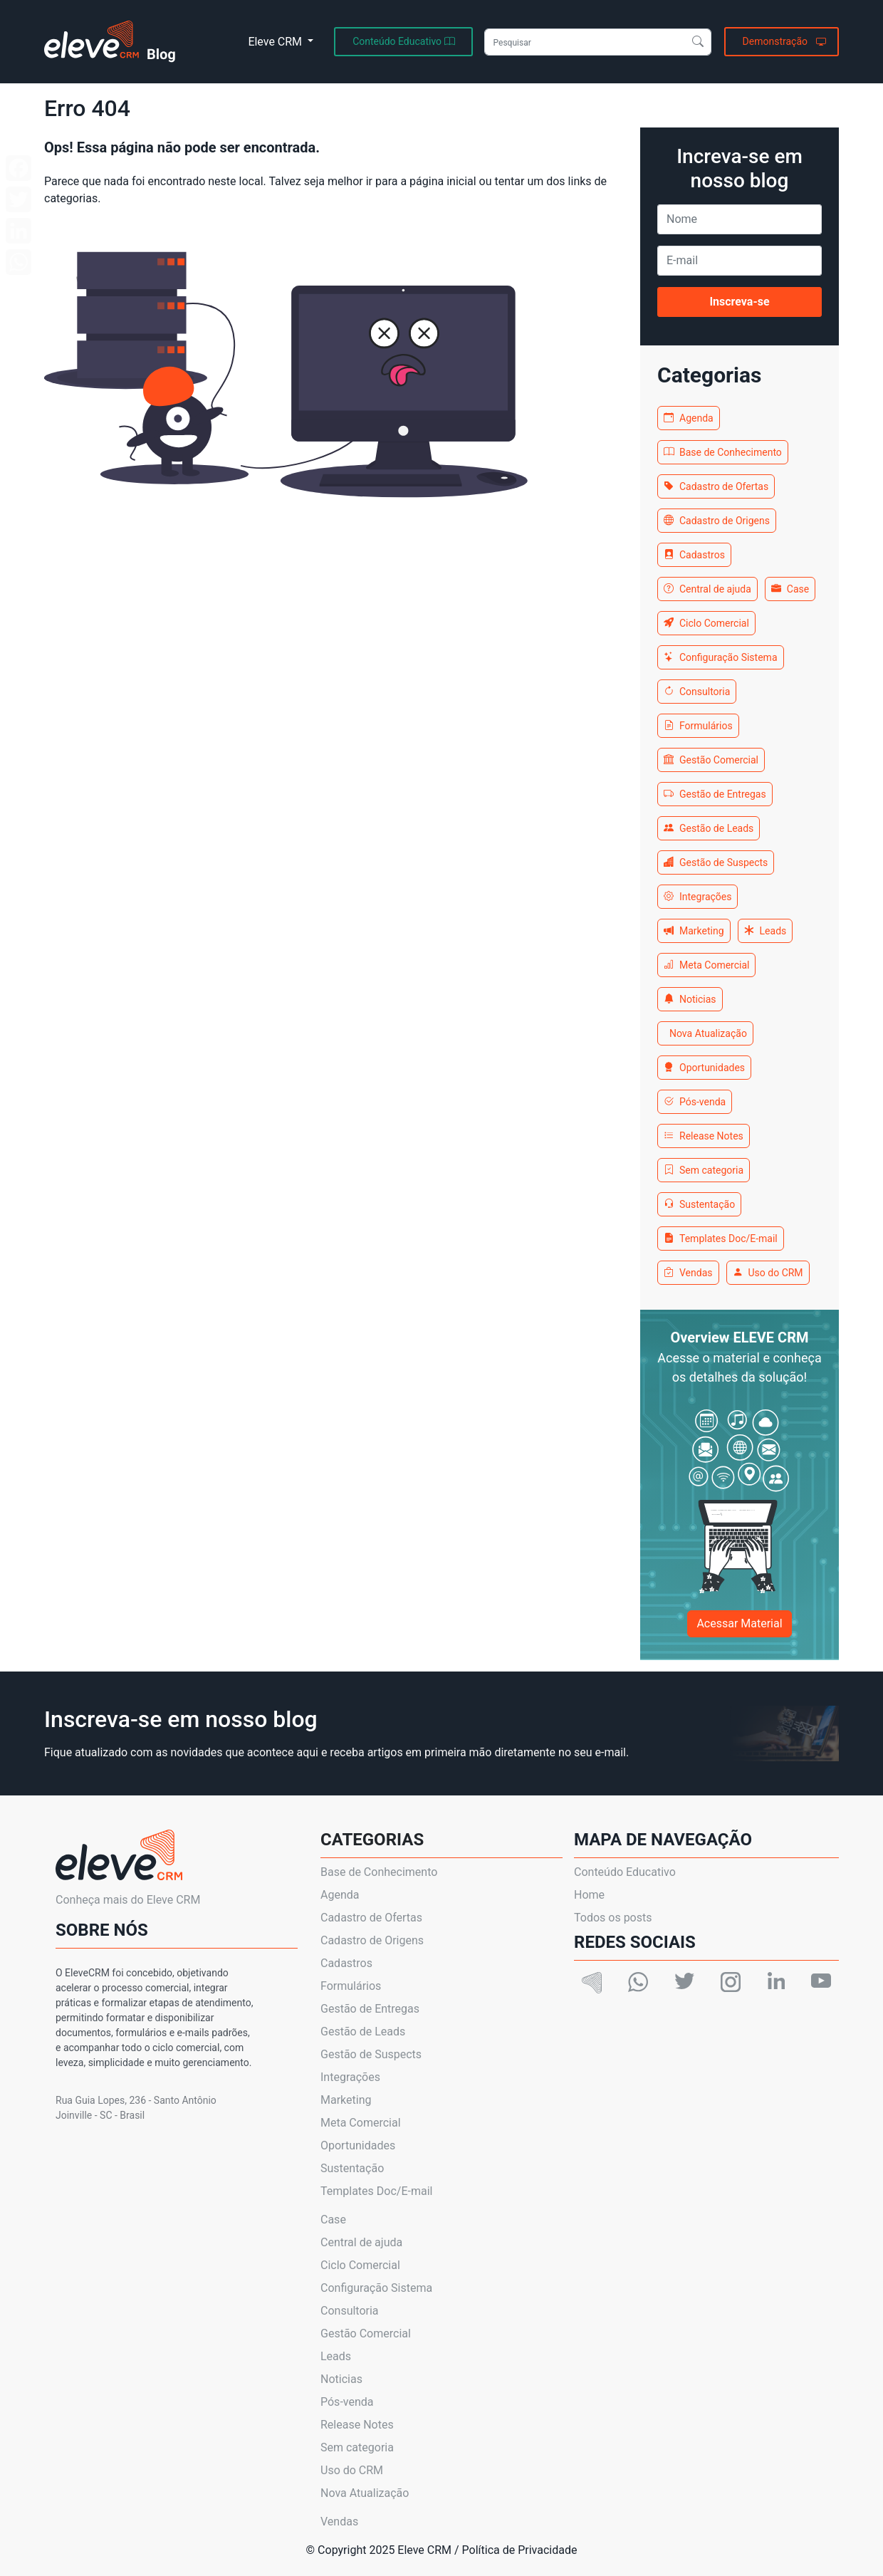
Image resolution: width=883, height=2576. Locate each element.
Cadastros (694, 554)
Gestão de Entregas (715, 794)
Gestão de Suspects (716, 862)
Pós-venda (695, 1101)
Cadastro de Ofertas (716, 486)
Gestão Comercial (711, 760)
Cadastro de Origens (717, 520)
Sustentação (699, 1204)
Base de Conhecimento (723, 452)
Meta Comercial (706, 965)
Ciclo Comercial (706, 623)
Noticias (690, 999)
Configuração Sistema (721, 657)
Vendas (688, 1272)
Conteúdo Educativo (625, 1872)
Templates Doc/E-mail (721, 1238)
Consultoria (697, 691)
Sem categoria (703, 1170)
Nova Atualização (708, 1033)
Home (589, 1895)
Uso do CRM (768, 1272)
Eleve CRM (276, 41)
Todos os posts (613, 1917)
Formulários (698, 725)
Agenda (689, 418)
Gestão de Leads (708, 828)
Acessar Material (739, 1623)
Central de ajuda (707, 589)
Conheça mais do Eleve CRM (128, 1900)
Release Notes (703, 1136)
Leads (765, 931)
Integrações (697, 896)
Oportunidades (704, 1067)
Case (790, 589)
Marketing (694, 931)
